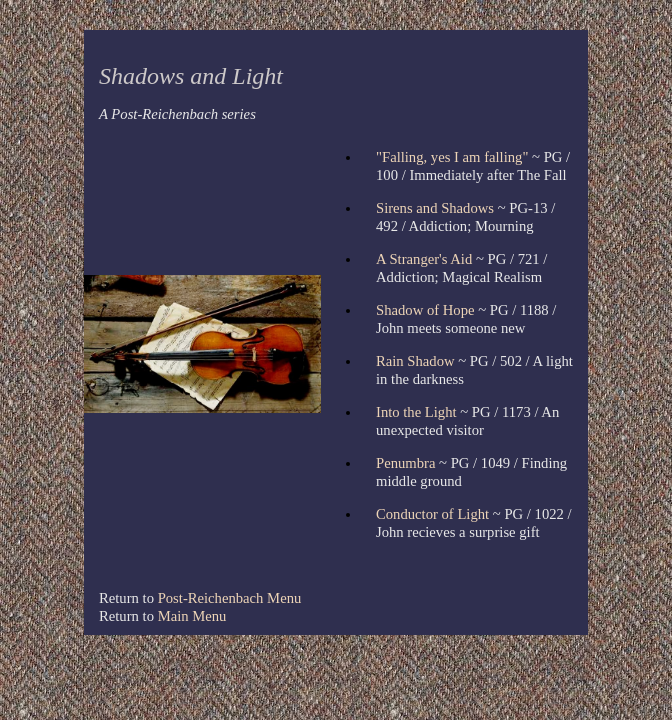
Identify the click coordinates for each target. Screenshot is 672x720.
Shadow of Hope (425, 310)
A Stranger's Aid (424, 259)
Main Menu (192, 616)
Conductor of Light (432, 514)
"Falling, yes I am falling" (452, 157)
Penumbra (405, 463)
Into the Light (416, 412)
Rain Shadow (415, 361)
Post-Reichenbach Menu (230, 598)
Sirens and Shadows (435, 208)
